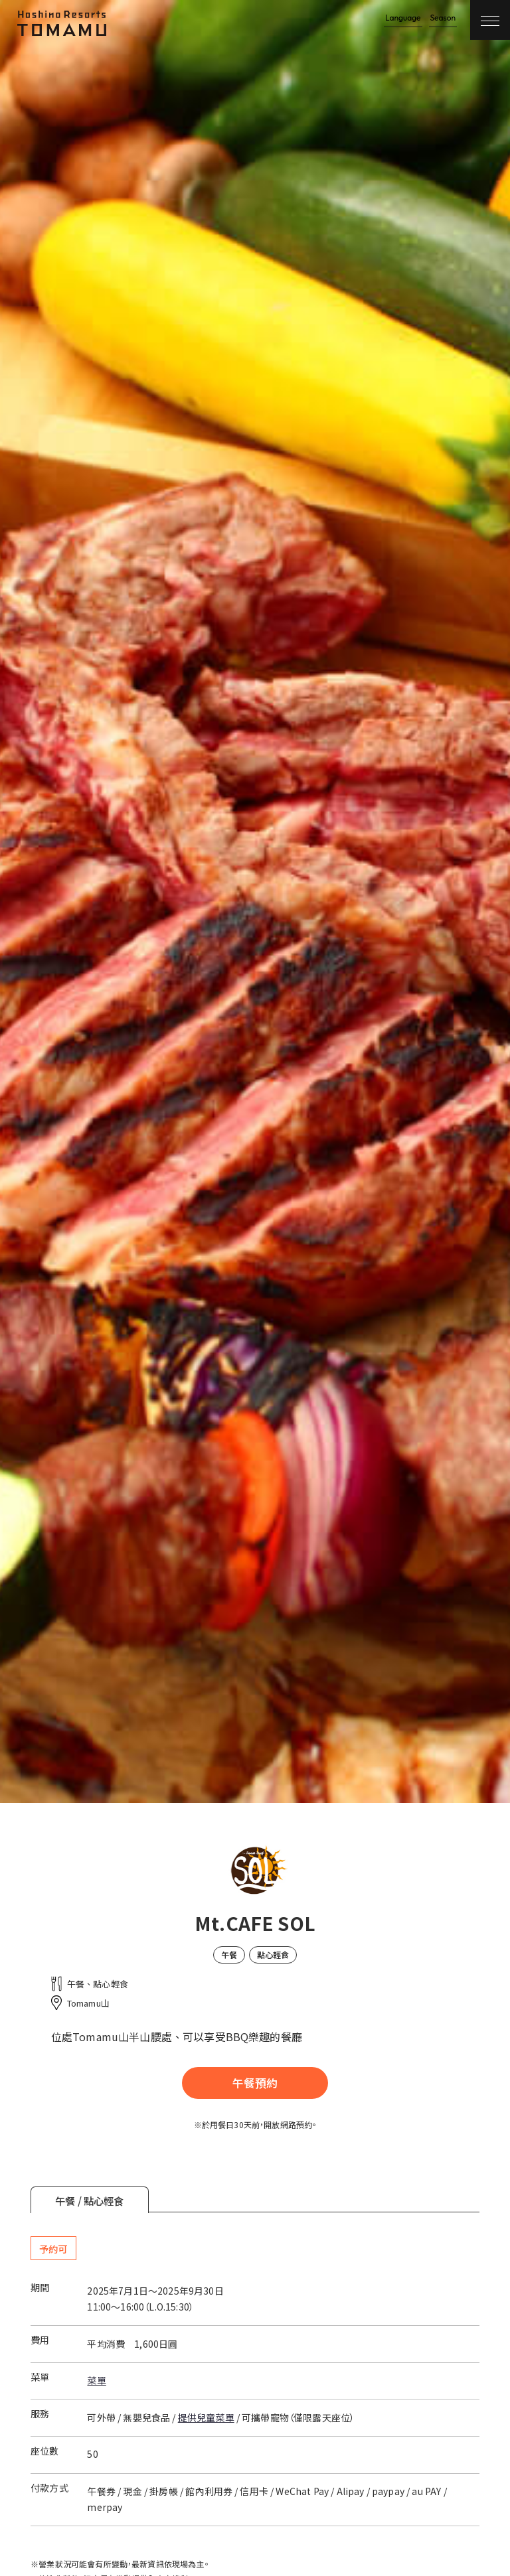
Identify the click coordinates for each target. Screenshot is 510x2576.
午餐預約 (255, 2083)
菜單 (96, 2380)
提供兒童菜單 (206, 2417)
